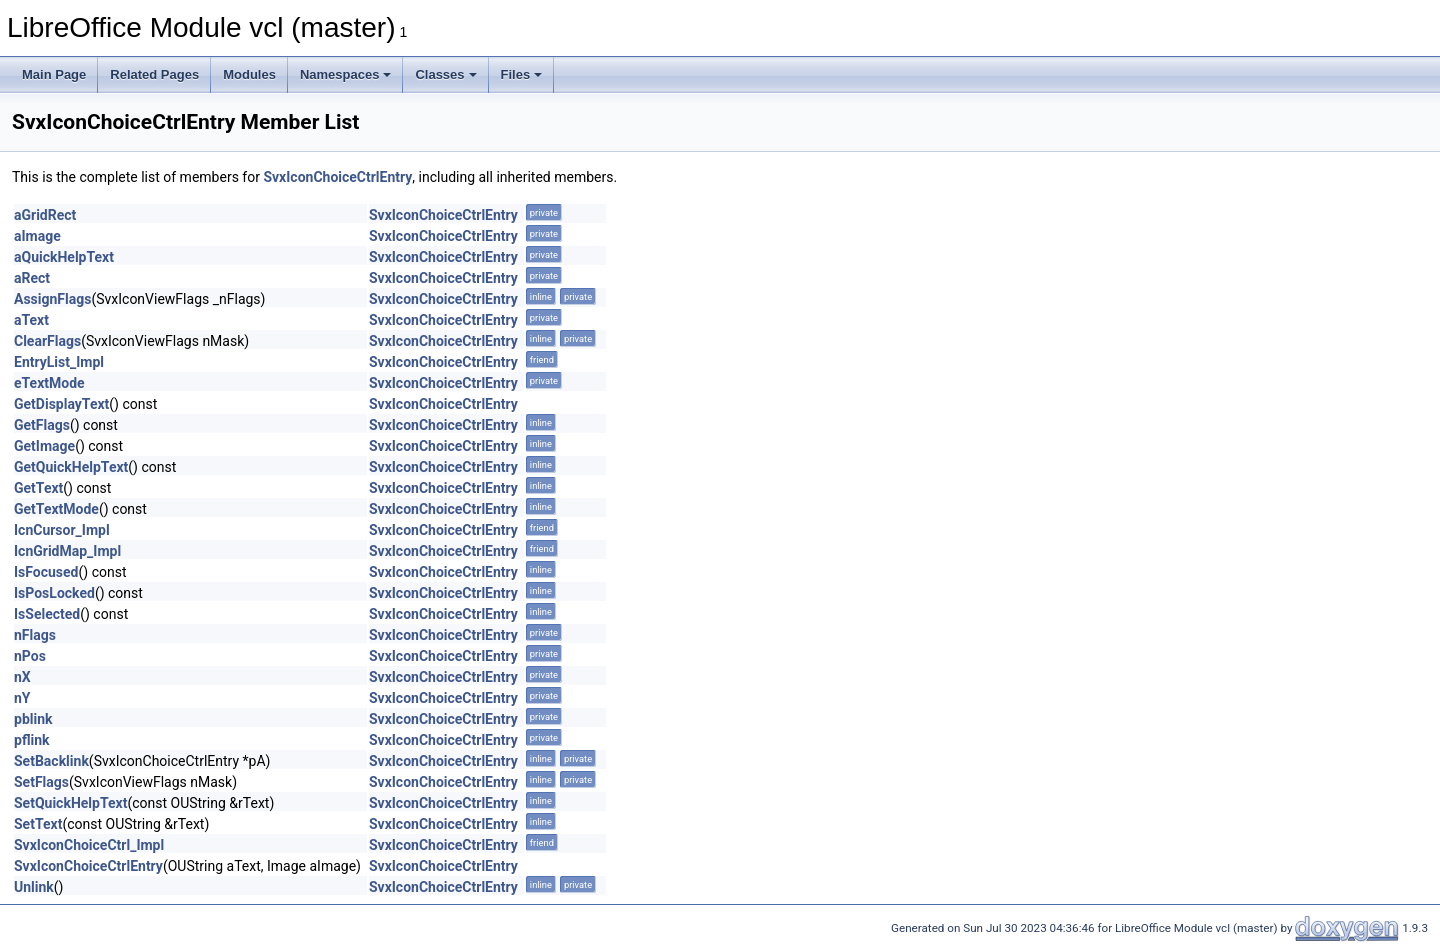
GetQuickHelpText (71, 467)
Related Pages (154, 74)
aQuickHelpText (64, 257)
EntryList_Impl (59, 362)
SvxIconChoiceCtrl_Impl (89, 845)
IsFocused (46, 572)
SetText (38, 824)
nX (22, 677)
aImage (37, 236)
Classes (445, 74)
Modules (249, 74)
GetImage (44, 446)
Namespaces (346, 74)
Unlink (34, 887)
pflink (32, 740)
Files (522, 74)
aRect (32, 278)
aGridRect (45, 215)
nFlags (35, 635)
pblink (33, 719)
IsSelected (47, 614)
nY (22, 698)
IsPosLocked (54, 593)
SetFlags (41, 782)
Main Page (54, 74)
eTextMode (49, 383)
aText (31, 320)
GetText (38, 488)
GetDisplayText (61, 404)
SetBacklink (51, 761)
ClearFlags (47, 341)
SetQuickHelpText (70, 803)
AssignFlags (52, 299)
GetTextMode (56, 509)
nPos (30, 656)
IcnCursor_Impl (62, 530)
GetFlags (42, 425)
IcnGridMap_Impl (67, 551)
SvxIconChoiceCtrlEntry (337, 177)
